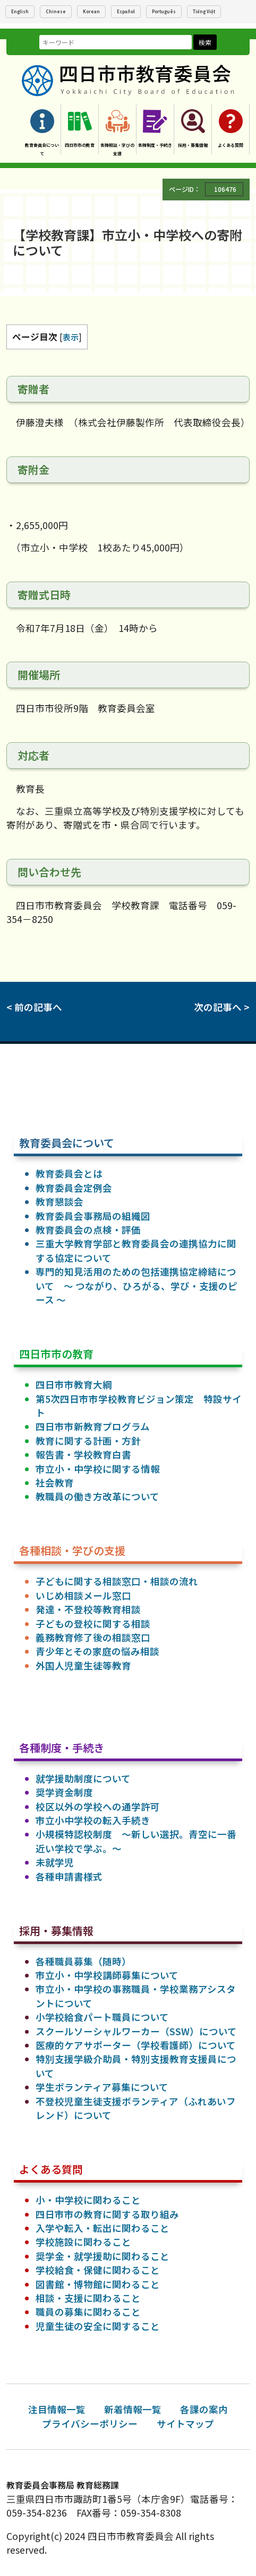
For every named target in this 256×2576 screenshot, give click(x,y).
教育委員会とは (69, 1173)
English (20, 11)
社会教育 (55, 1482)
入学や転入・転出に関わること (102, 2228)
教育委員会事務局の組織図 (93, 1216)
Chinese (56, 11)
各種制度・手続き (155, 145)
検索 (205, 42)
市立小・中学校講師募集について (107, 1975)
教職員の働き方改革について (97, 1496)
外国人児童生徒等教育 (83, 1665)
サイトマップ (185, 2423)
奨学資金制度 (64, 1792)
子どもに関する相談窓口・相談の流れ (117, 1581)
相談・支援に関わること (88, 2298)
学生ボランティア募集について (102, 2087)
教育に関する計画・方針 (88, 1440)
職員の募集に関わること (88, 2311)
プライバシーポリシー (90, 2423)
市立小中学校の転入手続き (93, 1820)
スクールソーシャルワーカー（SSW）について (136, 2031)
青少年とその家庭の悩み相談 (97, 1651)
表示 (71, 336)
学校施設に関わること (83, 2241)
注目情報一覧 (57, 2409)
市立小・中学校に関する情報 (98, 1468)
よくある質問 (230, 145)
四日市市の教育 (80, 145)
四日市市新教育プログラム (93, 1426)
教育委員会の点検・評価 (88, 1229)
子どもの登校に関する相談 (93, 1623)
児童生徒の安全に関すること (98, 2326)
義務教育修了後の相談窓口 (93, 1637)
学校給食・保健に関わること (98, 2269)
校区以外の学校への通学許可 (98, 1806)
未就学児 (55, 1862)
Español (126, 11)
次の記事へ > (222, 1007)
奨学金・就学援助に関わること (102, 2256)
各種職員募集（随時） (83, 1961)
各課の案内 (204, 2409)
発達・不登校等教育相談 (88, 1609)
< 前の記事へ (34, 1007)
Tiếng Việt (204, 11)
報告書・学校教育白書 (83, 1454)
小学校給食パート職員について (102, 2017)
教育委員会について (42, 149)
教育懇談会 (59, 1201)
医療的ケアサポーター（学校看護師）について (136, 2045)
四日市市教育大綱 (74, 1384)
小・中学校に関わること (88, 2199)
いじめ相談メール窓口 (83, 1595)
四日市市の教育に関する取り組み (107, 2214)
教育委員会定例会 (74, 1187)
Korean (91, 11)
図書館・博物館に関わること (98, 2284)
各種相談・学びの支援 (117, 149)
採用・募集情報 (193, 145)
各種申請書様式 (69, 1876)
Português (164, 11)
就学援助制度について (83, 1778)
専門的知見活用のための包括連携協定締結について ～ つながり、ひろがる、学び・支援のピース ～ (136, 1285)
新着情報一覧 (132, 2409)
